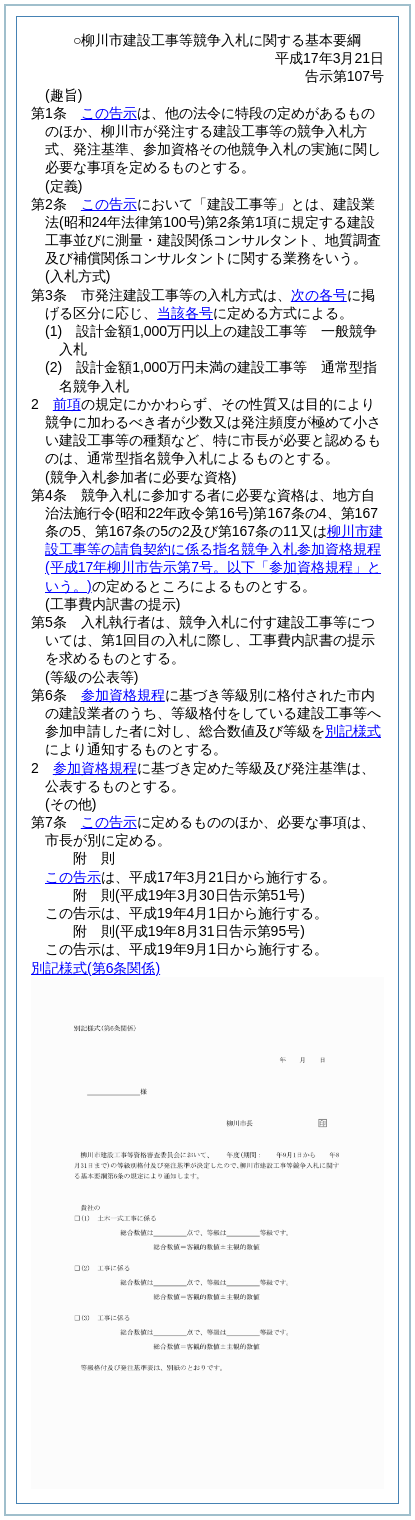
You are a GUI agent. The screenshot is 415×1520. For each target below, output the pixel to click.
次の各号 (319, 295)
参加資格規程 (123, 695)
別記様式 (353, 731)
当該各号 (185, 313)
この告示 (109, 113)
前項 (67, 404)
